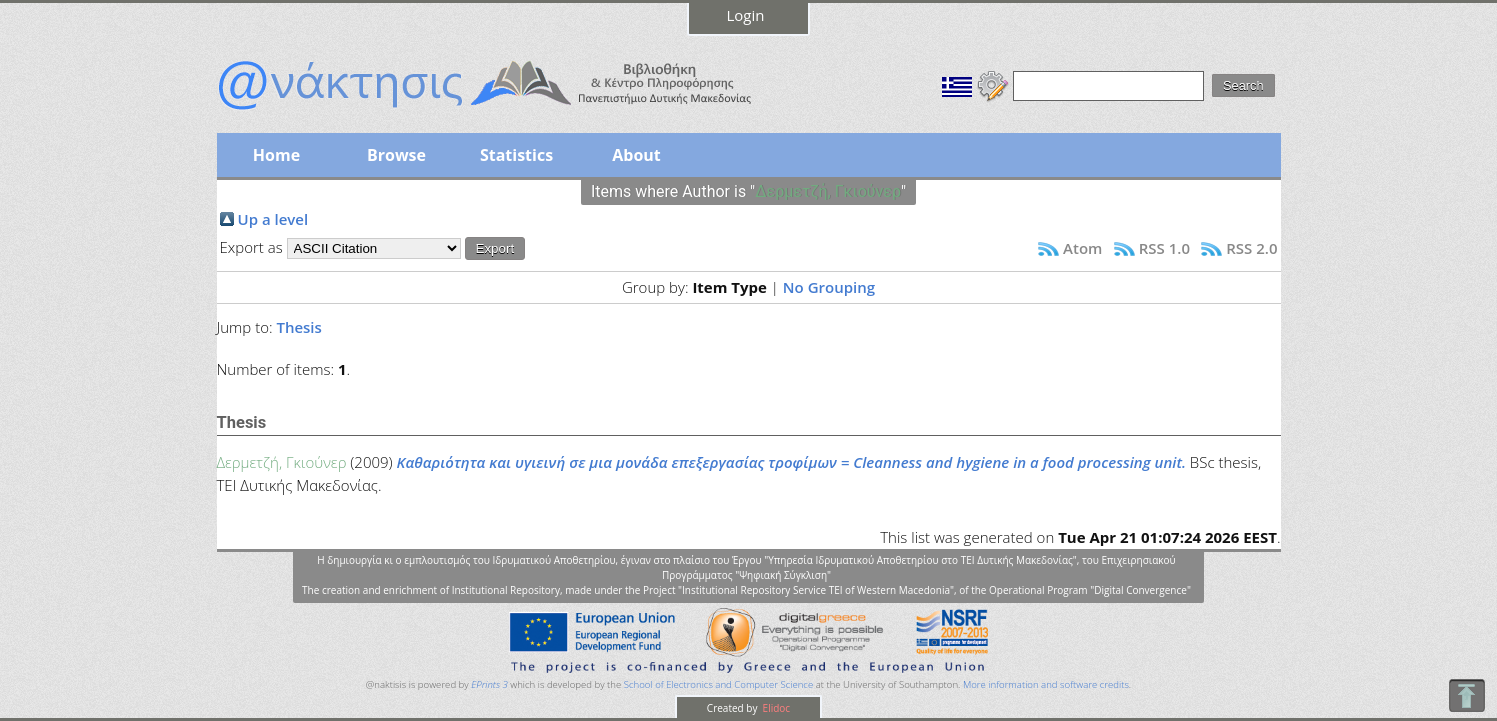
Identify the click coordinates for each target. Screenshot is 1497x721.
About (636, 155)
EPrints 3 (489, 684)
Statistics (516, 155)
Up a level (273, 219)
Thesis (298, 327)
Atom (1082, 248)
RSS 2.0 (1251, 248)
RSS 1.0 (1164, 248)
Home (276, 155)
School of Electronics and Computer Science (718, 684)
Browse (396, 155)
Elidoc (775, 708)
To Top (1466, 695)
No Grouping (829, 287)
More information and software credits (1046, 684)
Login (746, 15)
